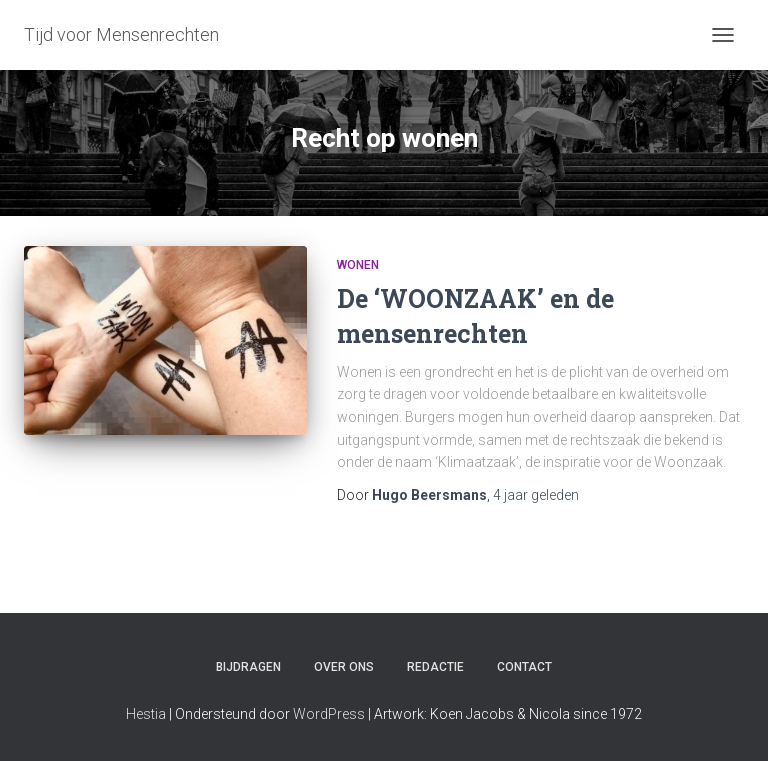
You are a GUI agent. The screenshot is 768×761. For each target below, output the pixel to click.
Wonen (358, 265)
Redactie (435, 667)
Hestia (146, 714)
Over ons (344, 667)
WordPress (329, 714)
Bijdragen (248, 667)
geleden (536, 495)
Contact (524, 667)
